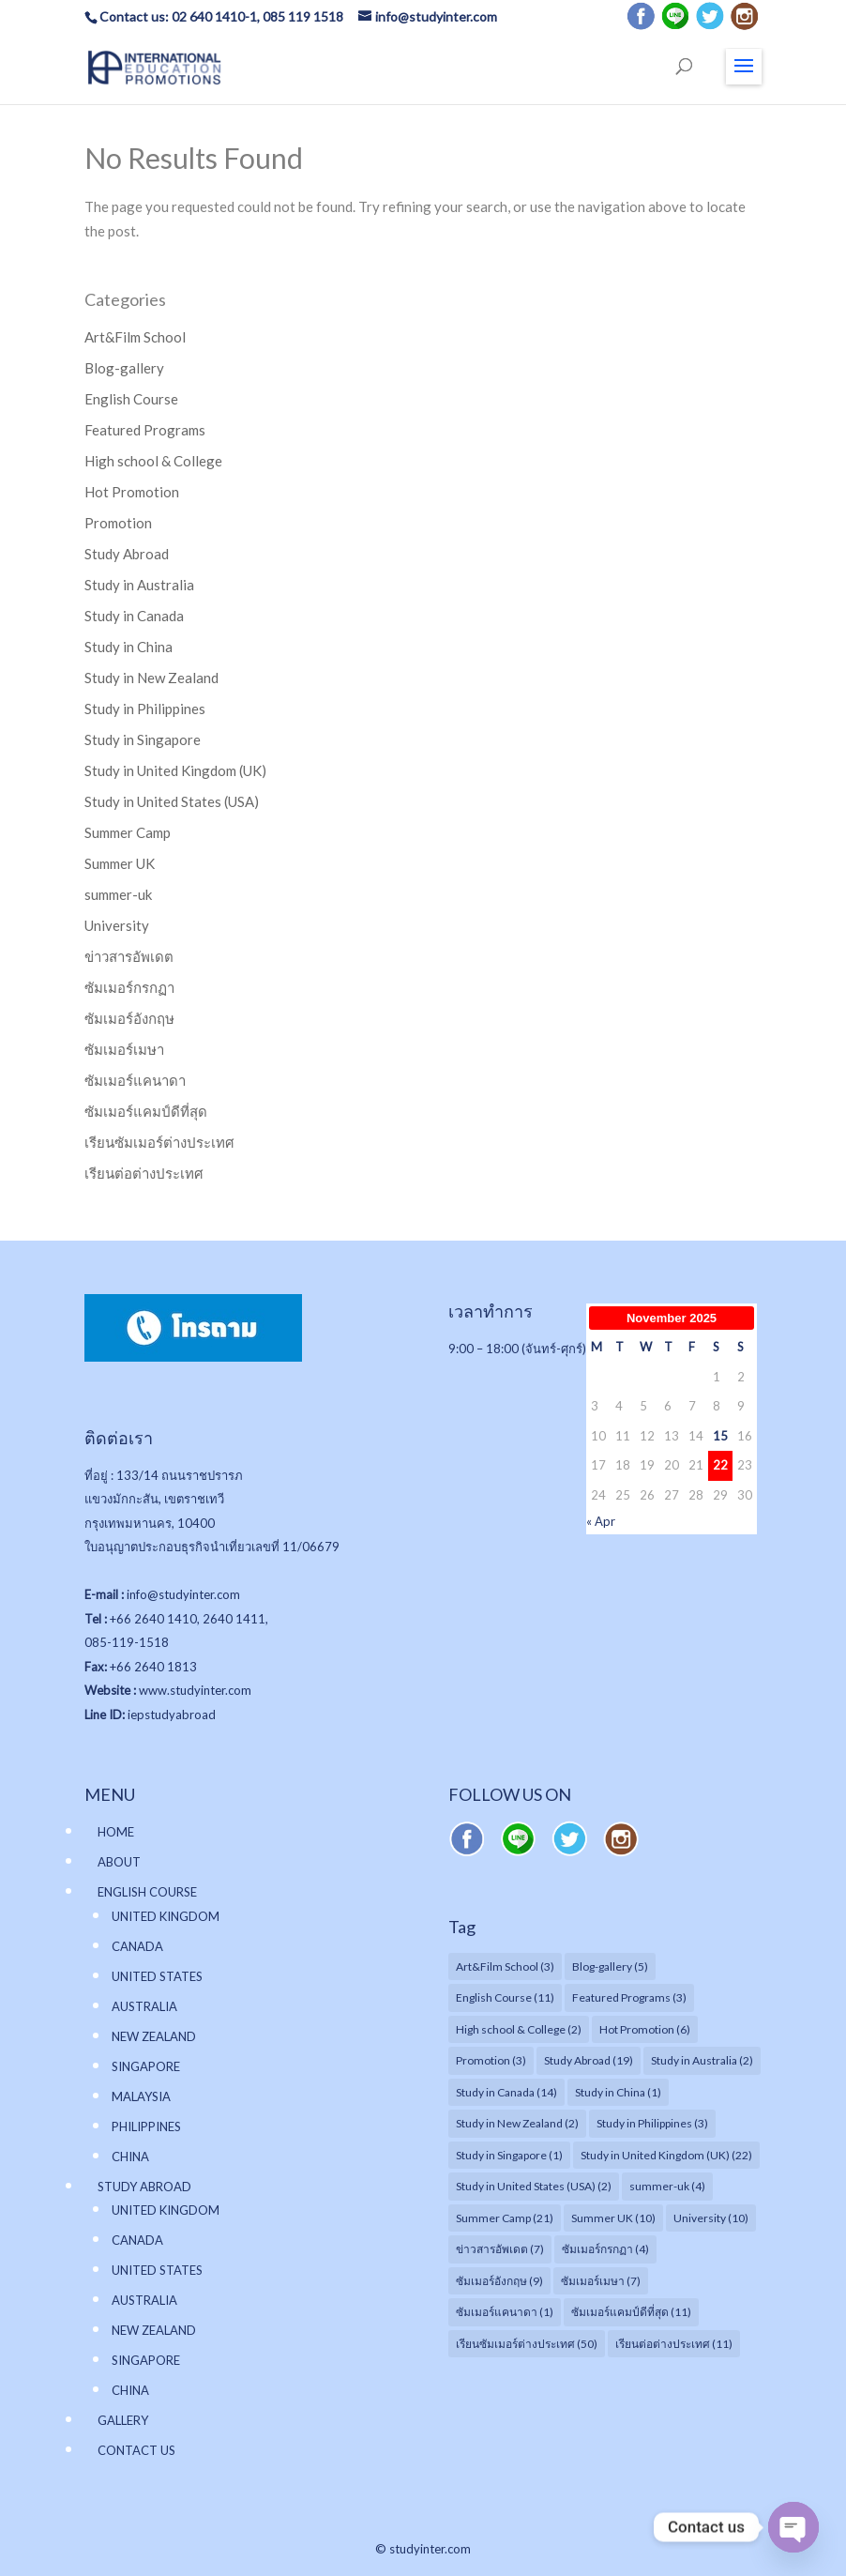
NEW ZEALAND (154, 2036)
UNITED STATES (157, 1976)
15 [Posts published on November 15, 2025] (720, 1435)
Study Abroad (126, 553)
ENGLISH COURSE (147, 1891)
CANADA (137, 1946)
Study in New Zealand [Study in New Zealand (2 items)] (517, 2123)
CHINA (130, 2156)
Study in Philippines (144, 708)
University (116, 925)
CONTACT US (136, 2450)
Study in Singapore (142, 739)
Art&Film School (135, 336)
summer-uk (118, 894)
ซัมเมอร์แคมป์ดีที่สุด (145, 1111)
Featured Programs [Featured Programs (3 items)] (629, 1997)
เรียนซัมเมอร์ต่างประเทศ (159, 1142)
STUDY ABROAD (144, 2186)
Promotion (118, 522)
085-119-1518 (126, 1642)
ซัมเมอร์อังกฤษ (129, 1018)
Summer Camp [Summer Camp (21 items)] (504, 2218)
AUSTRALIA (144, 2006)
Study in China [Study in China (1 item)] (618, 2092)
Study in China (128, 646)
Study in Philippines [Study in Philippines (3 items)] (652, 2123)
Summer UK (119, 863)
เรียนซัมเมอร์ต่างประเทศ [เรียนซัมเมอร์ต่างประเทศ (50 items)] (526, 2344)
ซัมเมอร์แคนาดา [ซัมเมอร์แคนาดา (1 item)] (504, 2312)
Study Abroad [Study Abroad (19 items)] (588, 2060)
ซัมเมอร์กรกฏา (129, 987)
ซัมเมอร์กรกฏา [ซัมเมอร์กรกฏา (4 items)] (605, 2249)
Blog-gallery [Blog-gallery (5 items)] (610, 1966)
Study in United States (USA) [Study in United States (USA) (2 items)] (534, 2186)
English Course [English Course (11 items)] (505, 1997)
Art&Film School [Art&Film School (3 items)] (505, 1966)
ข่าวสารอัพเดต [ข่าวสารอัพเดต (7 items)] (500, 2249)
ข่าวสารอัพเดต (129, 956)
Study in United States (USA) (171, 801)
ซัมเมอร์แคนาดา (135, 1080)
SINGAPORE (146, 2066)
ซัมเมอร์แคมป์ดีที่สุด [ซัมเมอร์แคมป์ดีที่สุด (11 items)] (631, 2312)
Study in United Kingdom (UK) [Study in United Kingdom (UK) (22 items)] (666, 2155)
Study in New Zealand (151, 677)
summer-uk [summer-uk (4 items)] (667, 2186)
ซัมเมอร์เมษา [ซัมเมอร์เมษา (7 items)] (601, 2281)
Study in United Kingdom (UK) (175, 770)
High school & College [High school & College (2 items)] (519, 2029)
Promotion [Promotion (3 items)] (491, 2060)
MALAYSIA (141, 2096)
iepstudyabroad (172, 1714)
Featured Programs (144, 429)
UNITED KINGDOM (165, 1916)
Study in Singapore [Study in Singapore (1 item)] (509, 2155)
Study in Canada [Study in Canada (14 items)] (506, 2092)
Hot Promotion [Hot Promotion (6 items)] (644, 2029)
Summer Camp (127, 832)
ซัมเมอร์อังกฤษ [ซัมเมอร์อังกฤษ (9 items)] (499, 2281)
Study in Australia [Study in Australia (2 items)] (702, 2060)
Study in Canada (134, 615)
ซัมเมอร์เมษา (124, 1049)
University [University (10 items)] (710, 2218)
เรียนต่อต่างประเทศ (144, 1173)
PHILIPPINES (146, 2126)
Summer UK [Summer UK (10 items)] (613, 2218)
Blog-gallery (124, 367)
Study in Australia (139, 584)
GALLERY (123, 2420)
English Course (131, 398)
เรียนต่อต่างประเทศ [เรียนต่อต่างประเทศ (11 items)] (674, 2344)
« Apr (600, 1521)
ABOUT (119, 1861)
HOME (116, 1831)
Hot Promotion (131, 491)
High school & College (153, 460)
